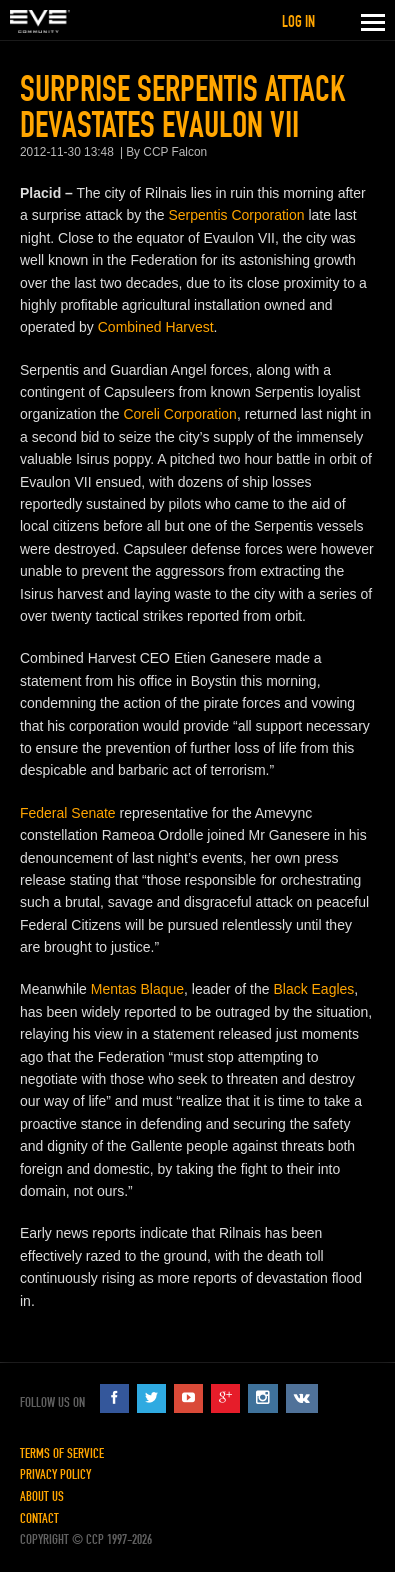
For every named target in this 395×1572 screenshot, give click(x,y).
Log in (298, 21)
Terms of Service (62, 1453)
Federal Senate (68, 813)
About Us (42, 1496)
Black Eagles (313, 989)
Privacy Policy (55, 1474)
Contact (39, 1518)
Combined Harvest (156, 327)
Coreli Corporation (179, 414)
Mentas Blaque (137, 989)
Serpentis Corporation (236, 215)
